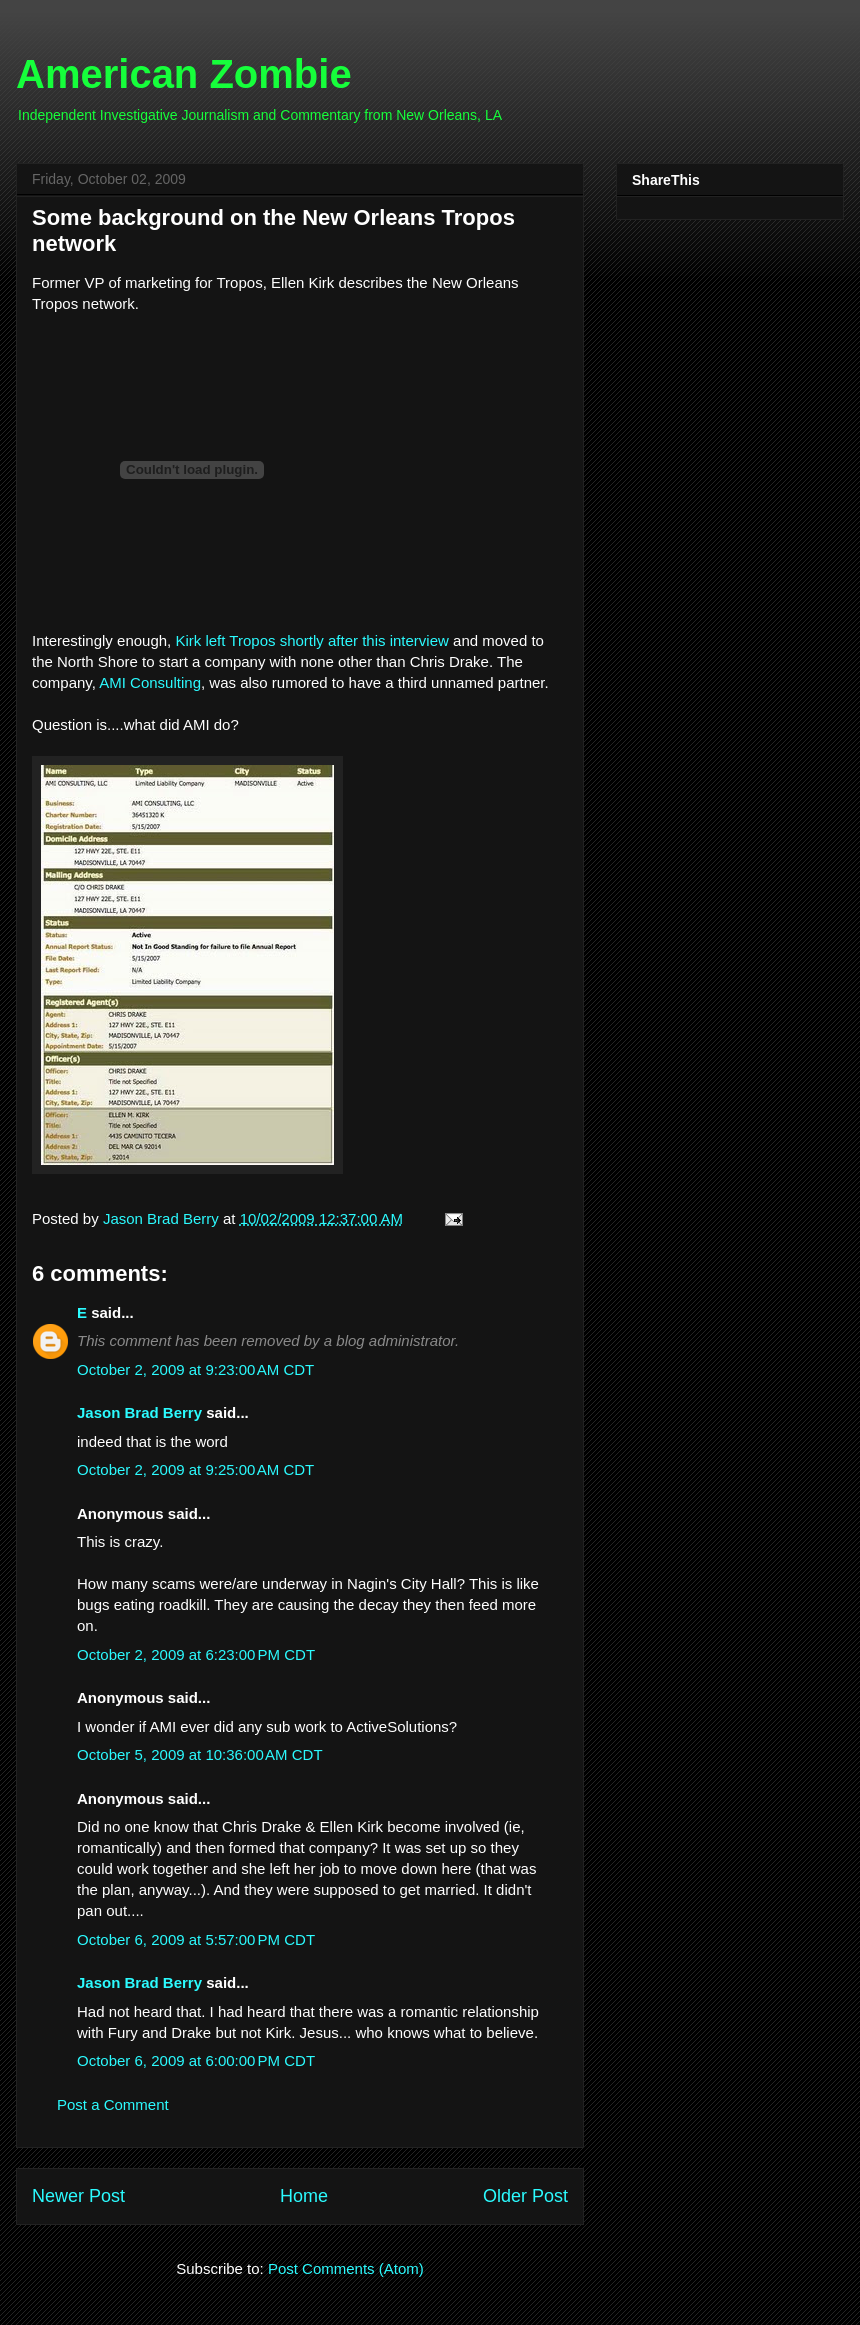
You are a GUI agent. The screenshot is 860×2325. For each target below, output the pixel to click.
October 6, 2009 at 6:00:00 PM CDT (196, 2060)
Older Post (525, 2196)
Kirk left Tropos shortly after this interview (314, 640)
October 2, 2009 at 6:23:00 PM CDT (196, 1654)
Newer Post (78, 2196)
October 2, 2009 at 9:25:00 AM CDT (195, 1469)
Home (304, 2196)
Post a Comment (113, 2104)
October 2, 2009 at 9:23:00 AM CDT (195, 1369)
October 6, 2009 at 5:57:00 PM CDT (196, 1939)
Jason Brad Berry (139, 1412)
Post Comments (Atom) (346, 2268)
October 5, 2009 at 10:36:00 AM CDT (200, 1754)
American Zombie (184, 74)
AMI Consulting (150, 682)
